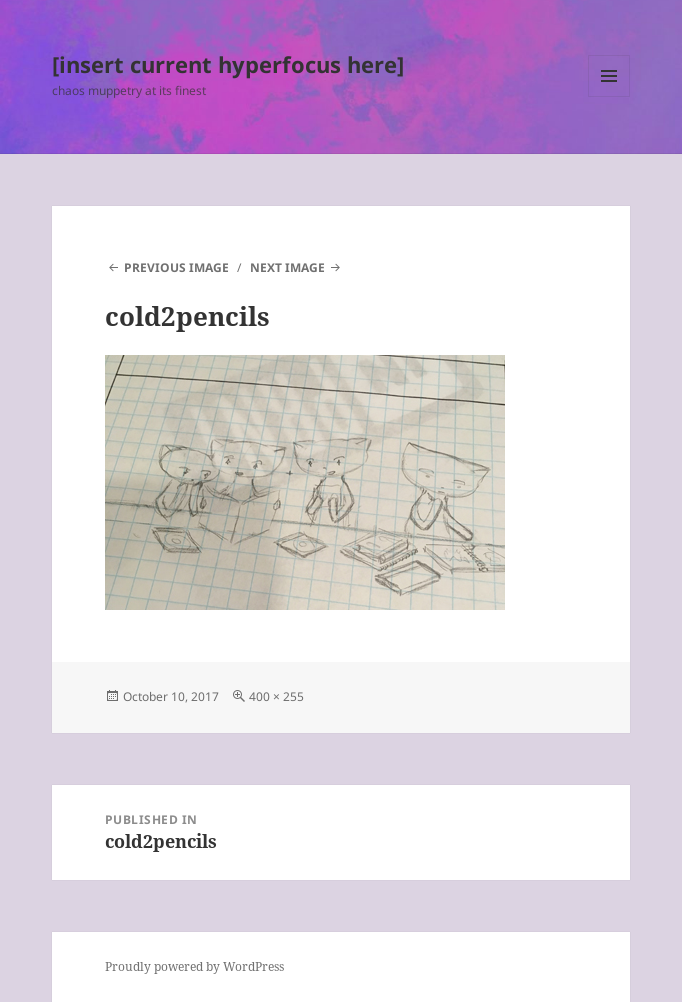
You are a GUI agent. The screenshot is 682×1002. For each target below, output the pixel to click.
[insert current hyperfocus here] (228, 64)
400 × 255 (276, 696)
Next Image (287, 267)
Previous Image (176, 267)
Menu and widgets (609, 96)
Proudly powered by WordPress (194, 966)
